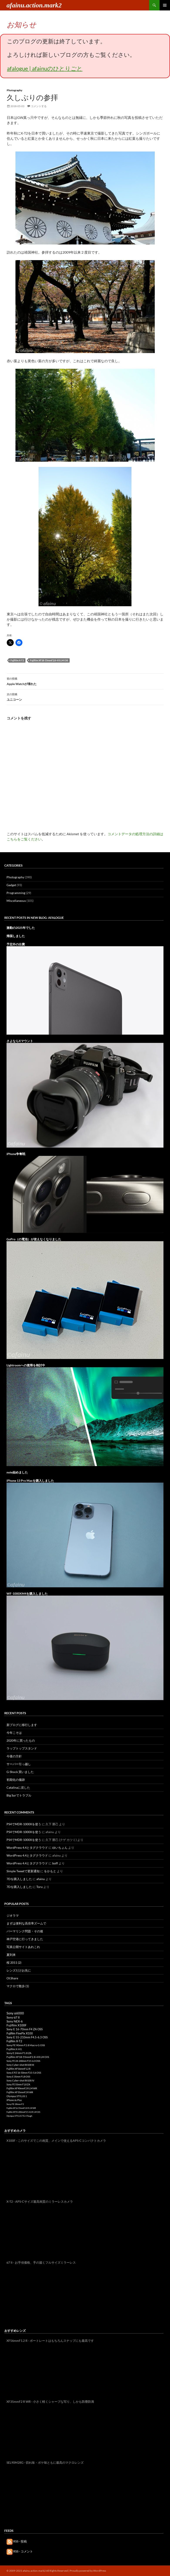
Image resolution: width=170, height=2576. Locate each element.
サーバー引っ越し (19, 1764)
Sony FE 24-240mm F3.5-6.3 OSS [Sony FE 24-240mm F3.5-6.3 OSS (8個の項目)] (23, 2060)
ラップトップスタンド (22, 1748)
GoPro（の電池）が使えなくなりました (34, 1239)
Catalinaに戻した (18, 1787)
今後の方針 (14, 1756)
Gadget (11, 885)
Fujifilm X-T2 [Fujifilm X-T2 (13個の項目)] (14, 2041)
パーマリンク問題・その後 (25, 1931)
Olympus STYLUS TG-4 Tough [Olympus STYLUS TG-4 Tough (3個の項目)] (19, 2116)
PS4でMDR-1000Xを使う (24, 1824)
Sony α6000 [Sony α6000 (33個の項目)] (15, 2013)
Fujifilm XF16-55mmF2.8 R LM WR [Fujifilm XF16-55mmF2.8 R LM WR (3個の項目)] (21, 2108)
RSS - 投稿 (17, 2541)
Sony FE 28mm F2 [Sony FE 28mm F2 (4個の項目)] (15, 2104)
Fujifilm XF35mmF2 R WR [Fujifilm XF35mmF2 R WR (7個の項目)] (20, 2092)
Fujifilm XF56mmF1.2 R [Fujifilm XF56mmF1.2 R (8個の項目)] (18, 2068)
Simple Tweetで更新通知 (23, 1871)
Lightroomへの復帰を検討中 (26, 1365)
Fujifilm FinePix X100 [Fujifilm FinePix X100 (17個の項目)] (20, 2033)
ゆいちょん (59, 1847)
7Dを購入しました (19, 1879)
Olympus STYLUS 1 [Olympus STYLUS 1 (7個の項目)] (17, 2096)
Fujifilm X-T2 (17, 660)
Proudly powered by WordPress (88, 2570)
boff (55, 1863)
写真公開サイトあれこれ (23, 1947)
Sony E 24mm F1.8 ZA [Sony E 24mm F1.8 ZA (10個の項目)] (19, 2053)
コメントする (39, 106)
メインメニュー (165, 5)
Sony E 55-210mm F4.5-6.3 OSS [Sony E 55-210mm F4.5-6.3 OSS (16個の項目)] (27, 2037)
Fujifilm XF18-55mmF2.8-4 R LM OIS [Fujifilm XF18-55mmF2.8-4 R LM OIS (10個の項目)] (28, 2057)
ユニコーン (85, 696)
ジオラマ (13, 1915)
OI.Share (12, 1978)
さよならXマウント (20, 1041)
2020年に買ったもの (21, 1740)
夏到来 (11, 1954)
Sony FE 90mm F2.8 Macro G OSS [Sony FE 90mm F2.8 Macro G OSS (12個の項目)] (26, 2045)
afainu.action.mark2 (34, 5)
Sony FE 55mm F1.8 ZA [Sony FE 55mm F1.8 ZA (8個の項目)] (18, 2084)
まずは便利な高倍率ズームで (26, 1923)
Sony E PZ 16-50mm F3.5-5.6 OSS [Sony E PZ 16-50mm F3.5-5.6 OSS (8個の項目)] (24, 2072)
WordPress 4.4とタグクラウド (27, 1847)
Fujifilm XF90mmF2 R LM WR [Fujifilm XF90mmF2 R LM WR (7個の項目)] (22, 2088)
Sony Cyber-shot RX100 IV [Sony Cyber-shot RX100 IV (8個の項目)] (20, 2080)
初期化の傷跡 (16, 1779)
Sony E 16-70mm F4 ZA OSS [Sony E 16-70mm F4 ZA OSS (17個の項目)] (25, 2029)
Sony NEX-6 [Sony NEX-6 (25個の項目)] (15, 2021)
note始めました (17, 1472)
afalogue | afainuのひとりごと (44, 68)
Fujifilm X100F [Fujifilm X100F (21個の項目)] (17, 2025)
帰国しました (16, 936)
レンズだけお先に (19, 1970)
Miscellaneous (16, 900)
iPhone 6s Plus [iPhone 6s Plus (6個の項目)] (14, 2100)
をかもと (50, 1871)
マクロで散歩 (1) (18, 1986)
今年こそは (14, 1732)
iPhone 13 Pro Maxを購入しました (30, 1480)
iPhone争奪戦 (16, 1154)
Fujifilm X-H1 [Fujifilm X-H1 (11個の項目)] (14, 2049)
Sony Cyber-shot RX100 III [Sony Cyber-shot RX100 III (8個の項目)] (20, 2064)
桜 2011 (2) (14, 1962)
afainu (40, 1879)
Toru (39, 1887)
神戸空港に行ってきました (25, 1939)
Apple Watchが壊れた (85, 681)
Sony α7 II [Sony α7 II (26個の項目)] (13, 2017)
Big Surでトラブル (19, 1795)
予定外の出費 (16, 944)
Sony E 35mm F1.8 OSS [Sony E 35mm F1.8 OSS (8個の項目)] (18, 2076)
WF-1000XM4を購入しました (27, 1593)
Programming (16, 893)
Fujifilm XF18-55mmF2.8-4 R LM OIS (49, 660)
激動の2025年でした (21, 927)
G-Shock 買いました (20, 1772)
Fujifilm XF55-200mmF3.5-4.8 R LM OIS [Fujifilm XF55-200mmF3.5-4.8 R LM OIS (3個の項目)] (23, 2112)
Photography (14, 90)
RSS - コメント (20, 2551)
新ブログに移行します (22, 1725)
